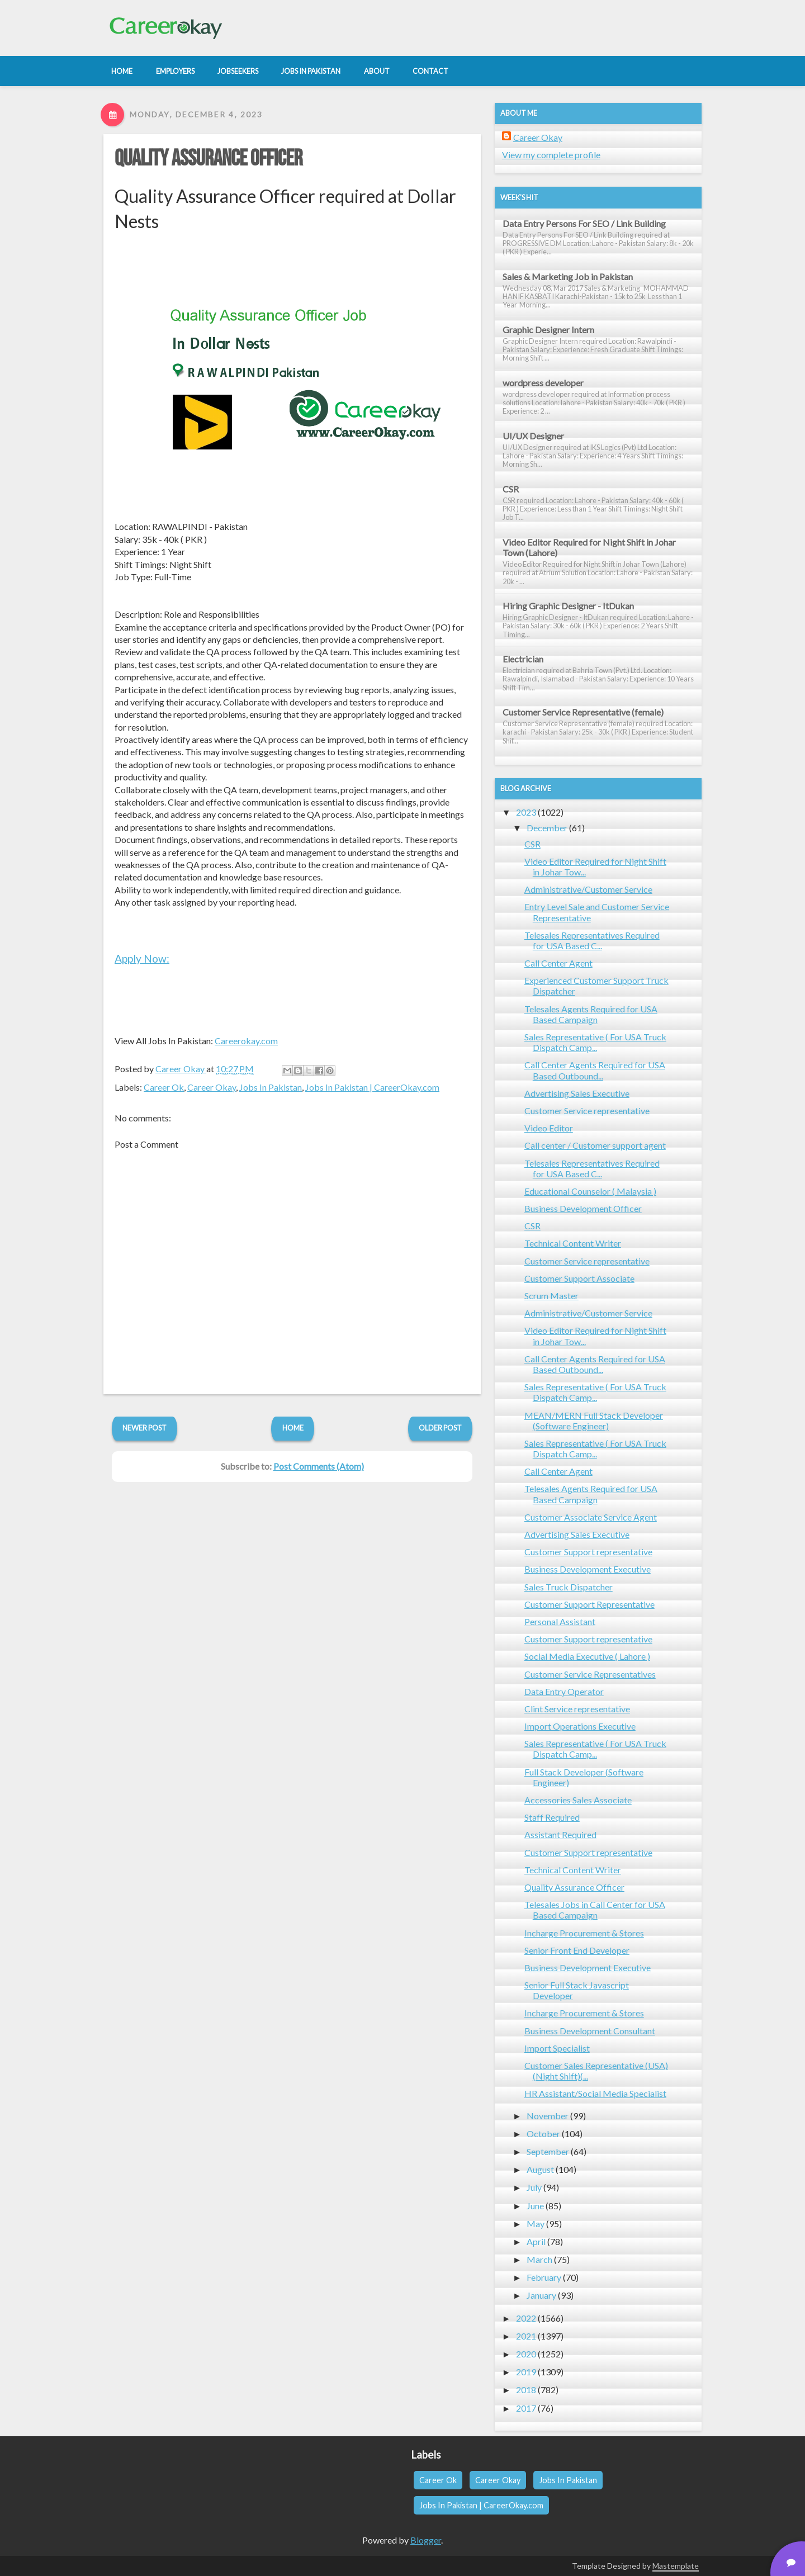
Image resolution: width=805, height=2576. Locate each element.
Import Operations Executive (580, 1726)
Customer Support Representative (589, 1604)
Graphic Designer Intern (548, 329)
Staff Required (552, 1817)
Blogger (425, 2540)
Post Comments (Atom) (318, 1466)
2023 (526, 812)
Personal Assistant (559, 1621)
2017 (526, 2408)
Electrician (523, 659)
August (540, 2169)
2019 (526, 2371)
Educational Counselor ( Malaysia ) (590, 1191)
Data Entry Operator (564, 1691)
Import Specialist (557, 2048)
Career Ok (164, 1087)
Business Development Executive (587, 1569)
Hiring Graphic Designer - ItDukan (568, 605)
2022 (526, 2318)
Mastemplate (675, 2565)
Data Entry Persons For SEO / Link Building (584, 223)
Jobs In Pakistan (270, 1087)
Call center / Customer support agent (595, 1145)
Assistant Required (560, 1834)
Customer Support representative (588, 1551)
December (547, 827)
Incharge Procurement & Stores (584, 1933)
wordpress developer (543, 382)
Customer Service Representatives (590, 1674)
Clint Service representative (577, 1708)
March (539, 2259)
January (541, 2295)
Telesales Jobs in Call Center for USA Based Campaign (594, 1909)
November (548, 2115)
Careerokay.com (246, 1040)
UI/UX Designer (533, 435)
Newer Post (144, 1427)
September (548, 2151)
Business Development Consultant (589, 2030)
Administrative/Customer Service (588, 889)
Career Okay (211, 1087)
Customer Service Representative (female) (583, 712)
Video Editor (548, 1128)
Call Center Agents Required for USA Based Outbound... (594, 1070)
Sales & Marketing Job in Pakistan (568, 276)
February (544, 2277)
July (534, 2187)
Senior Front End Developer (576, 1950)
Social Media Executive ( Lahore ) (587, 1656)
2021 (526, 2336)
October (543, 2133)
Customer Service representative (587, 1110)
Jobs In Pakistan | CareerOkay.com (372, 1087)
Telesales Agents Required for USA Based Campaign (590, 1014)
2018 (526, 2389)
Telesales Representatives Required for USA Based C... (592, 940)
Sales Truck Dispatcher (568, 1586)
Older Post (440, 1427)
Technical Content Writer (572, 1243)
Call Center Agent (558, 963)
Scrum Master (551, 1295)
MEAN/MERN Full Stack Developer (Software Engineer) (593, 1420)
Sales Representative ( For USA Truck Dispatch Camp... (595, 1042)
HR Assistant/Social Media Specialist (595, 2093)
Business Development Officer (583, 1208)
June (535, 2205)
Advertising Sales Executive (576, 1093)
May (535, 2223)
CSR (511, 489)
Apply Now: (142, 958)
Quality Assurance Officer (208, 158)
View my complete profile (551, 154)
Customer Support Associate (579, 1278)
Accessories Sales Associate (578, 1799)
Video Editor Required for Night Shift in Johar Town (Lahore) (589, 547)
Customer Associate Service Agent (590, 1517)
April (536, 2241)
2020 (526, 2353)
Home (293, 1427)
